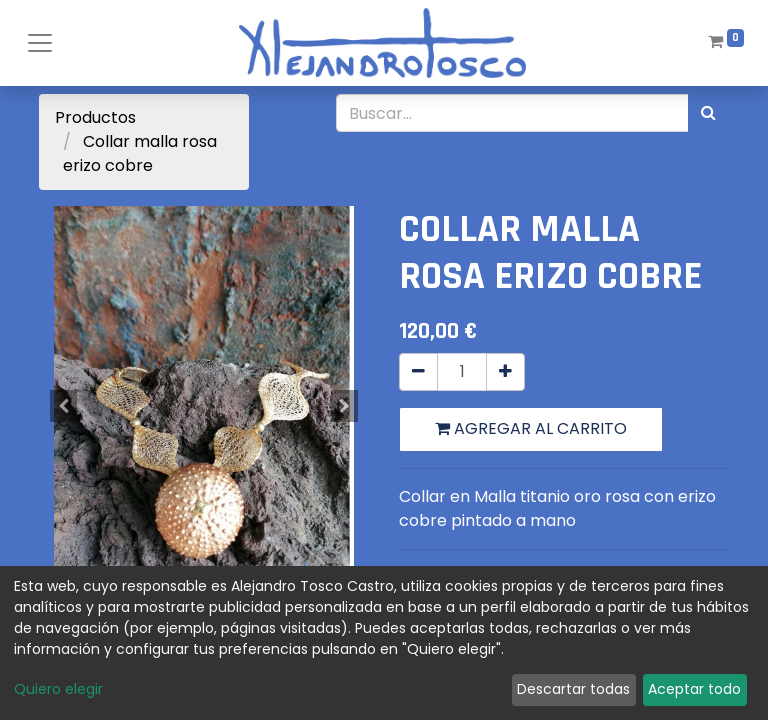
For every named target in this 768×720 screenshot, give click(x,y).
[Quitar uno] (418, 372)
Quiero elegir (58, 689)
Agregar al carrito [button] (531, 428)
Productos (95, 117)
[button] (64, 406)
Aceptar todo (694, 689)
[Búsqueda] (708, 113)
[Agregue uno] (505, 372)
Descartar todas (573, 689)
